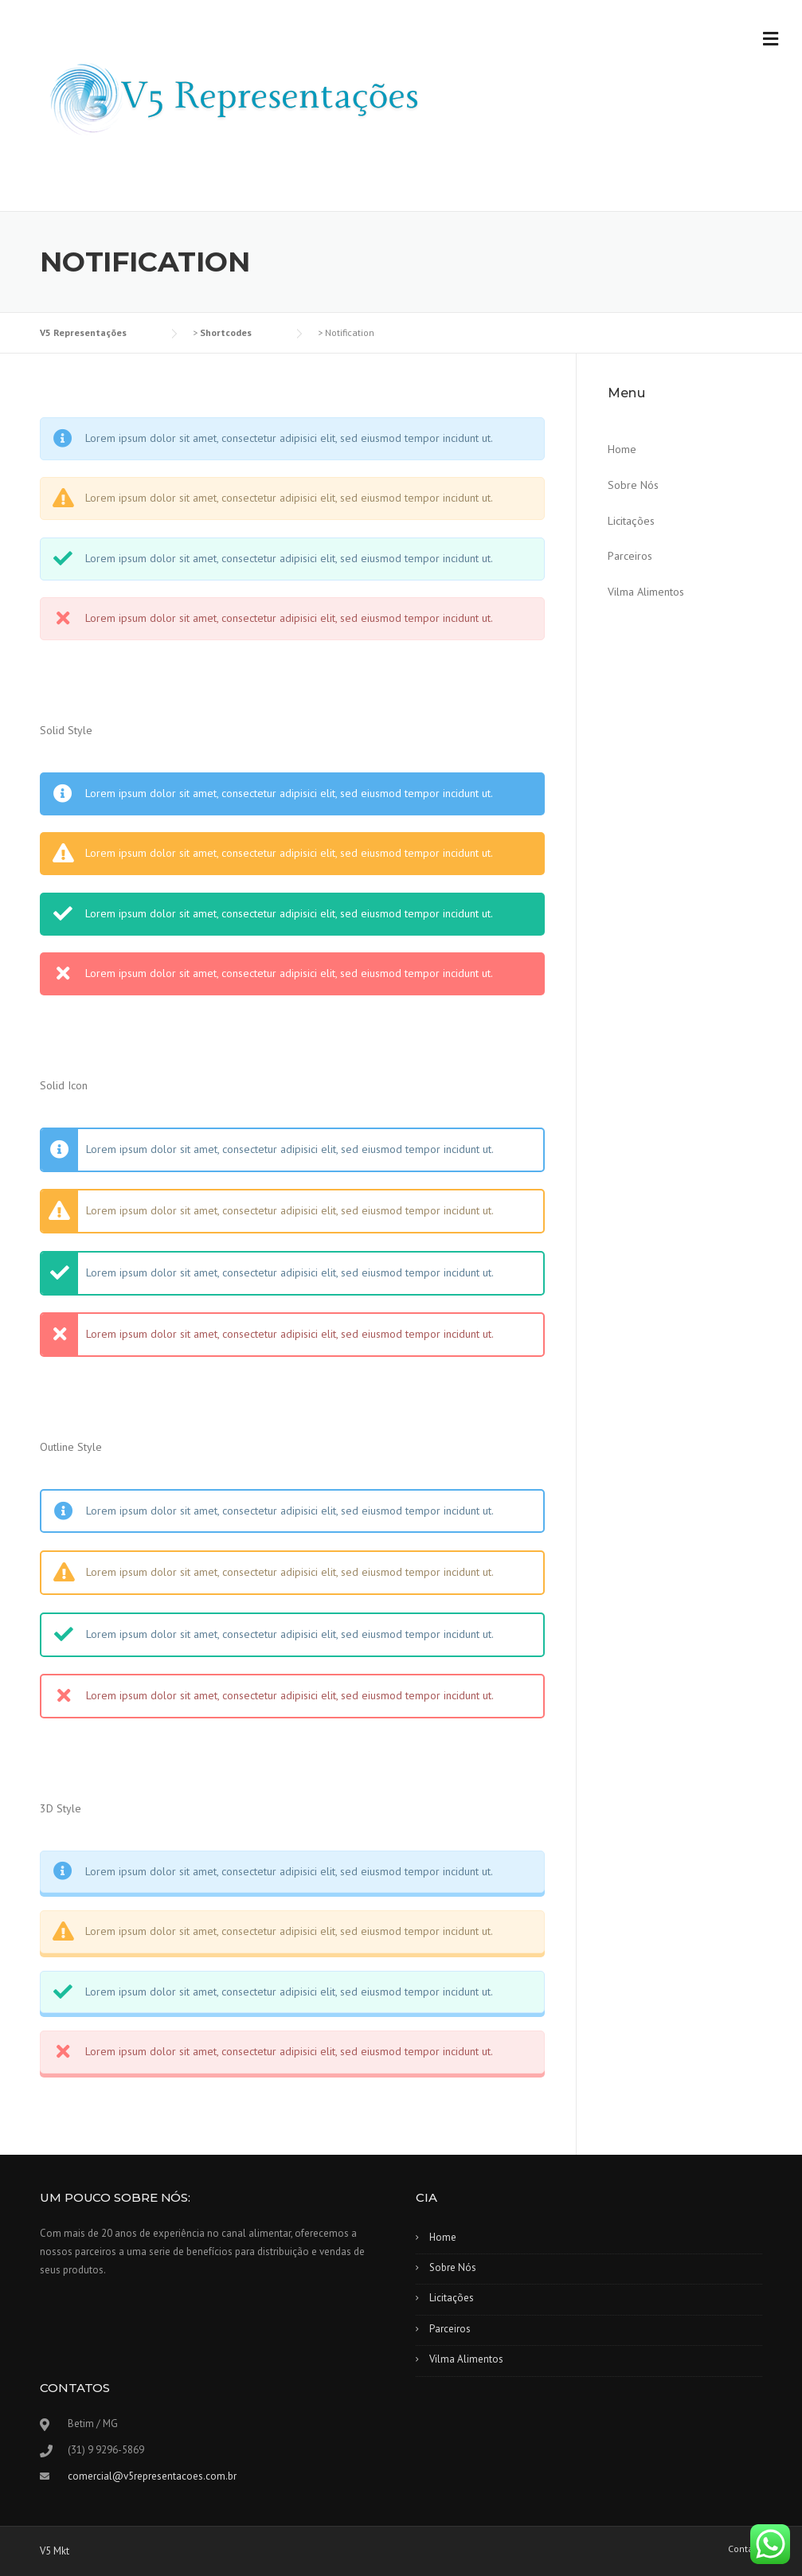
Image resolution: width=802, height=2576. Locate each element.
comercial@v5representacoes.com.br (152, 2476)
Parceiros (630, 556)
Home (622, 449)
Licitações (631, 521)
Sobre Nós (633, 485)
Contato (745, 2549)
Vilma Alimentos (646, 591)
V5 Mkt (54, 2551)
